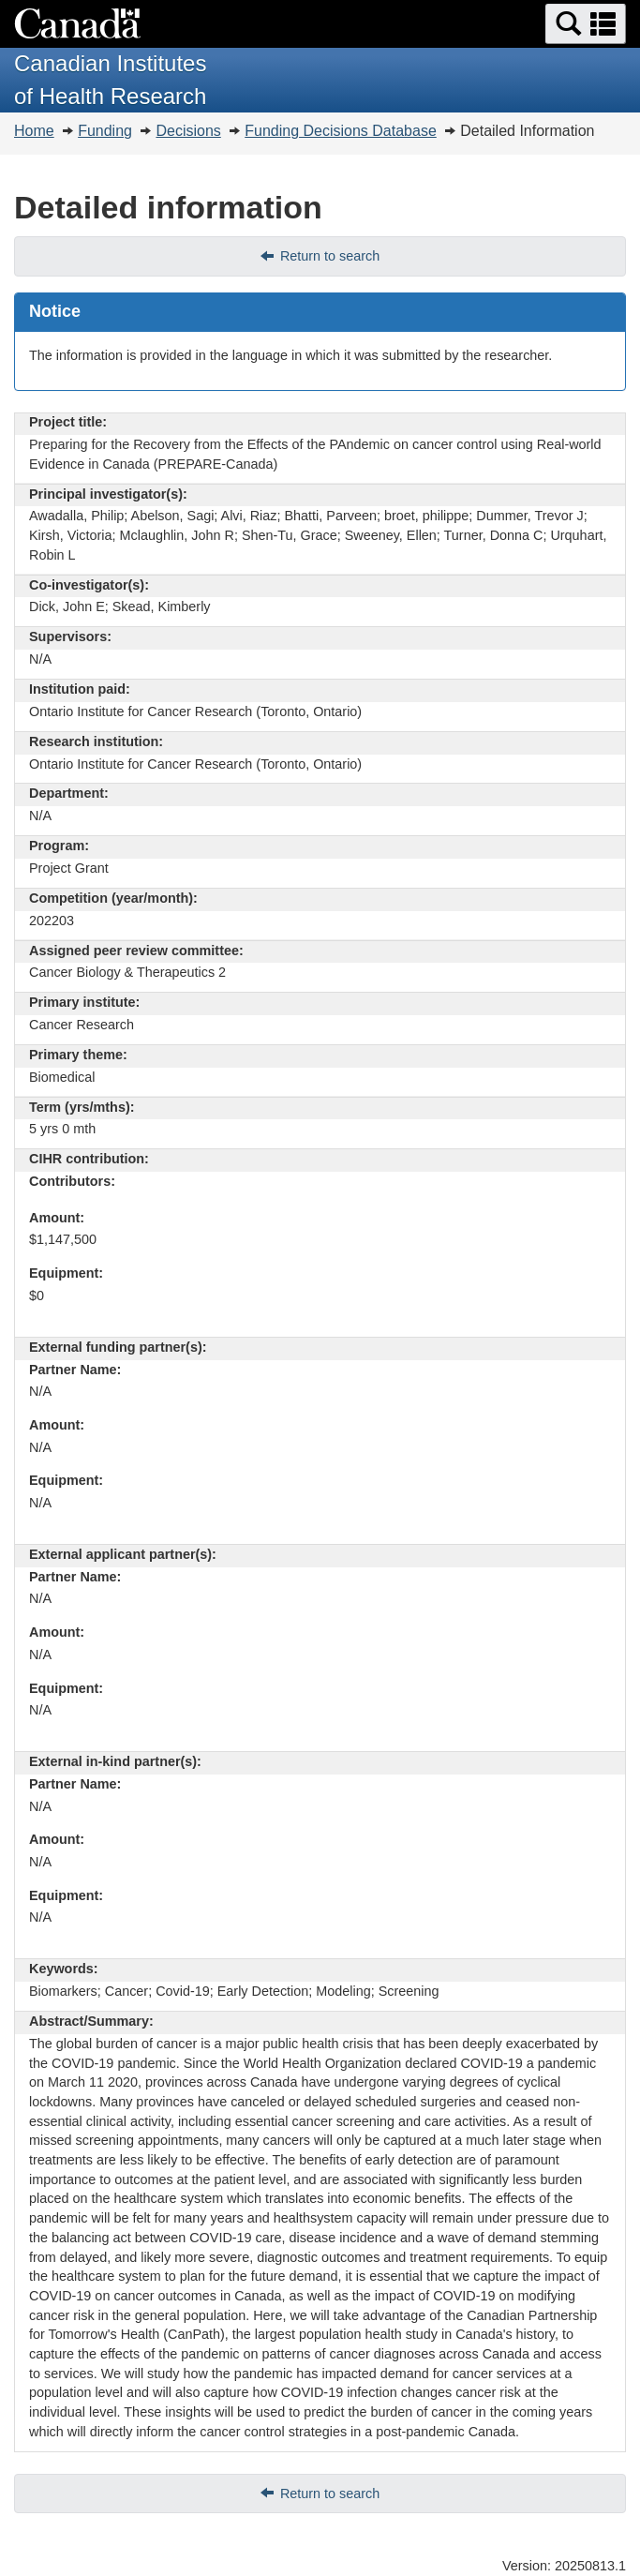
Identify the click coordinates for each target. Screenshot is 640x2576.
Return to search (330, 255)
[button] (585, 24)
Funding (105, 131)
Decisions (188, 131)
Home (34, 131)
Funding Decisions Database (341, 131)
